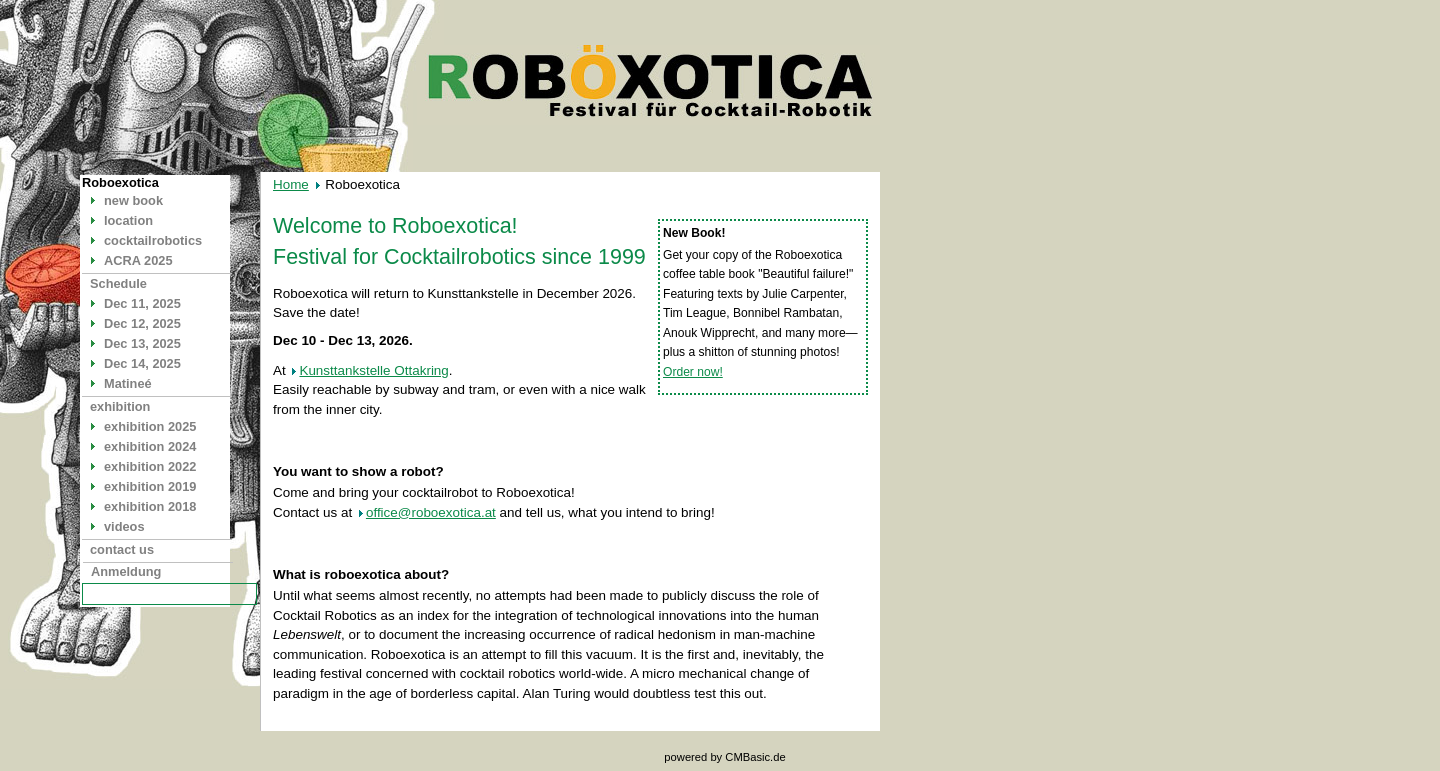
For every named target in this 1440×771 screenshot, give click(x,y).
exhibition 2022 (150, 466)
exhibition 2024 (150, 446)
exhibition (120, 406)
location (128, 220)
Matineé (128, 383)
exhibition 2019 (150, 486)
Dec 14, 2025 (142, 363)
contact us (122, 549)
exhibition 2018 (150, 506)
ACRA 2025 (138, 260)
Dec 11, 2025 (142, 303)
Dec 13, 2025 (142, 343)
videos (124, 526)
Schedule (118, 283)
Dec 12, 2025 (142, 323)
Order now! (693, 372)
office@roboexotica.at (431, 512)
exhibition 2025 (150, 426)
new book (133, 200)
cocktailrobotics (153, 240)
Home (291, 184)
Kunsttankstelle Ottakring (373, 370)
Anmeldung (126, 571)
